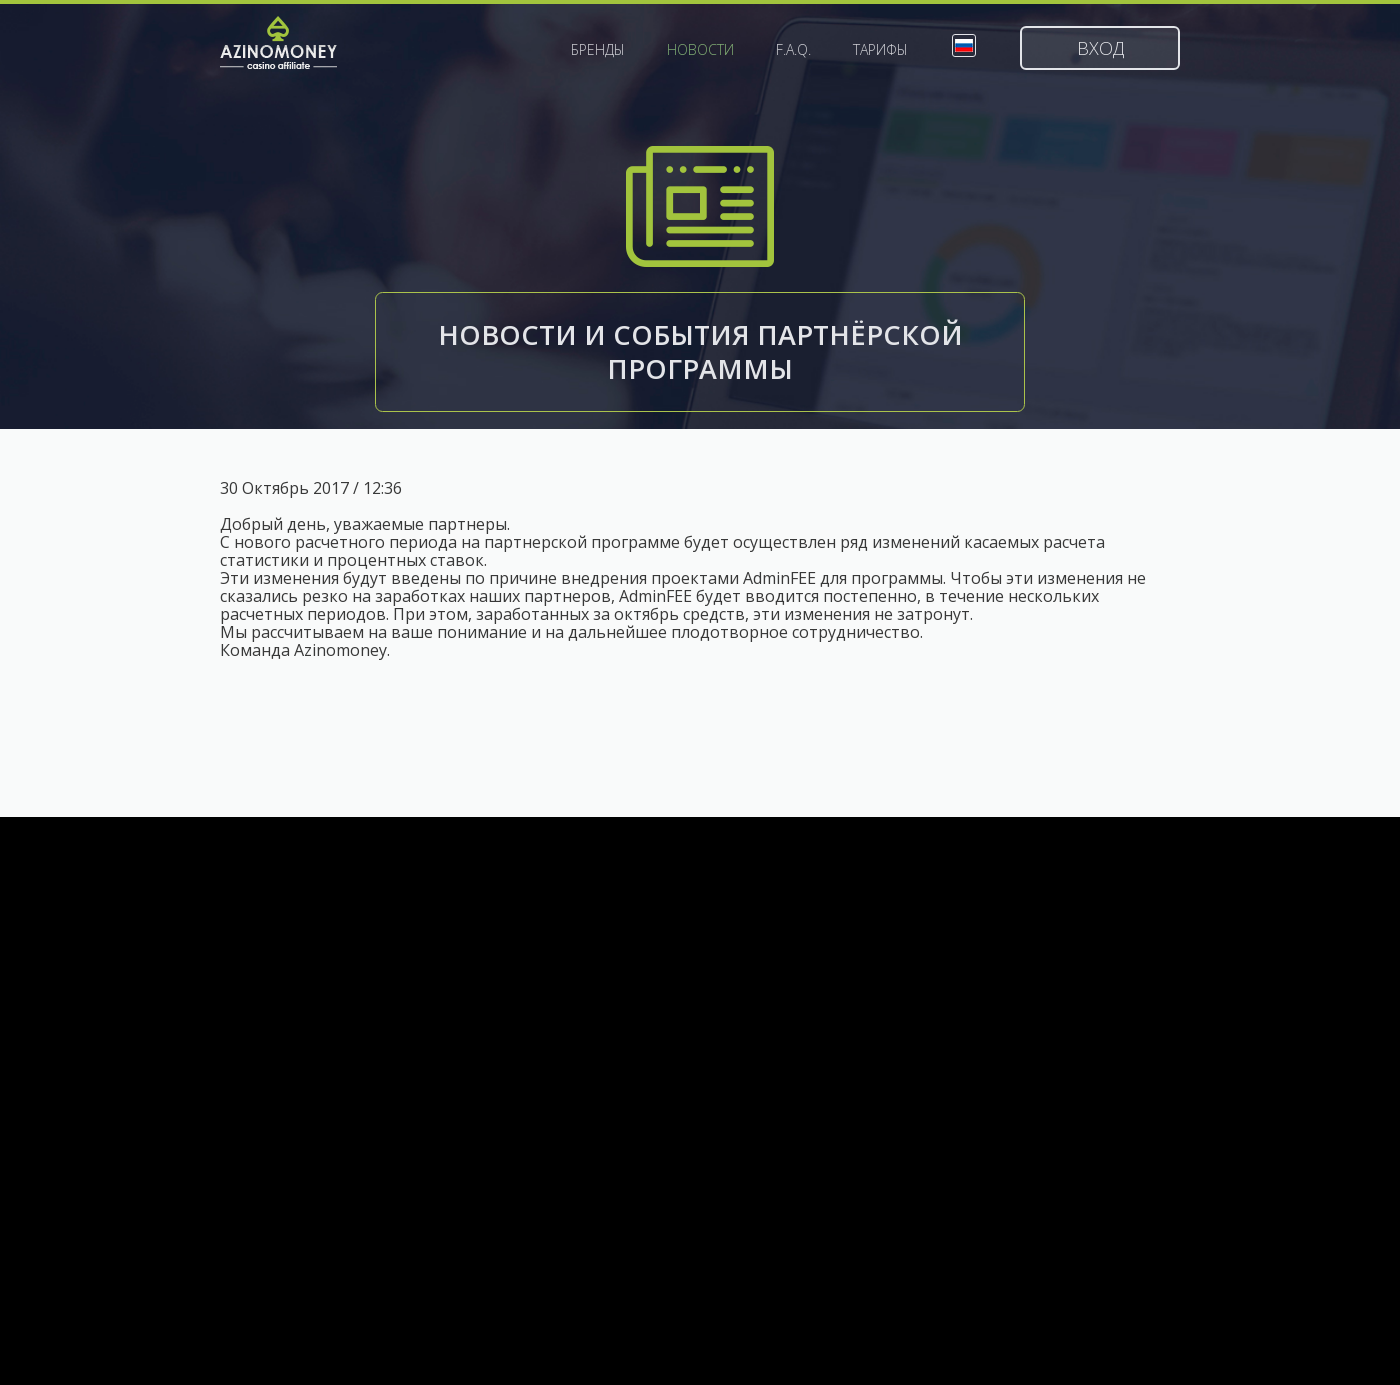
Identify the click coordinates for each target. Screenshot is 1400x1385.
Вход (1100, 48)
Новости (700, 50)
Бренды (598, 50)
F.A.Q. (793, 50)
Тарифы (880, 50)
